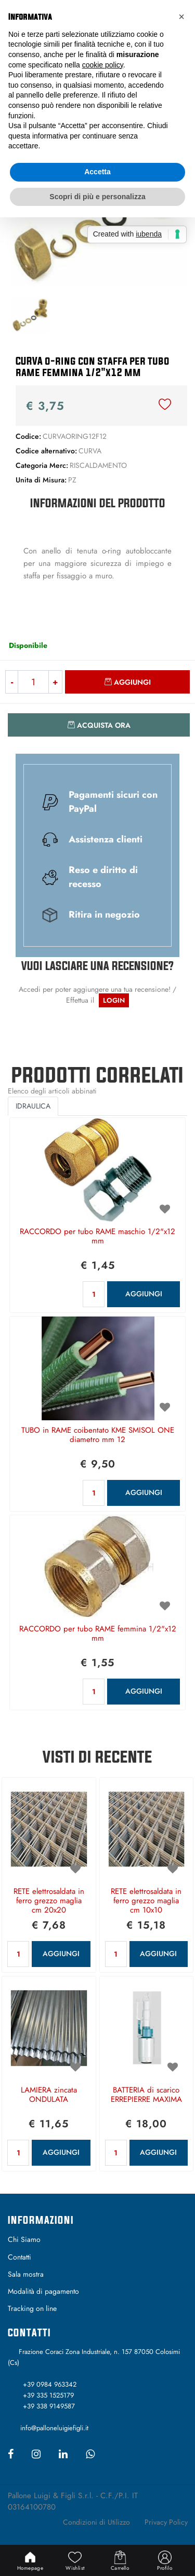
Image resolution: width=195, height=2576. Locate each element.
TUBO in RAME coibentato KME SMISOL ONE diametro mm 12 (97, 1435)
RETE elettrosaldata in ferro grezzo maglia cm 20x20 (49, 1901)
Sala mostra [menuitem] (26, 2274)
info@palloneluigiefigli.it (54, 2428)
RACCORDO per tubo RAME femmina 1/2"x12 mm (97, 1634)
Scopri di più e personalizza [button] (97, 196)
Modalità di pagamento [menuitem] (43, 2291)
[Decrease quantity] (11, 682)
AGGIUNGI (143, 1294)
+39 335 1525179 (48, 2395)
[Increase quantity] (55, 682)
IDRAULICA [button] (33, 1106)
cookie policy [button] (102, 65)
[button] (181, 16)
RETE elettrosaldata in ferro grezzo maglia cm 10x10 (146, 1901)
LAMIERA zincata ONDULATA (49, 2095)
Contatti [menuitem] (19, 2257)
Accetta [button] (97, 172)
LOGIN (114, 1000)
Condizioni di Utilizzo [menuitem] (96, 2522)
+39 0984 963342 (49, 2384)
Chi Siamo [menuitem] (24, 2239)
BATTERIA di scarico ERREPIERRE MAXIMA (146, 2095)
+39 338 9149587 (49, 2406)
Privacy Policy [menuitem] (166, 2522)
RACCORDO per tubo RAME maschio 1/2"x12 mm (97, 1237)
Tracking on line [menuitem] (32, 2308)
